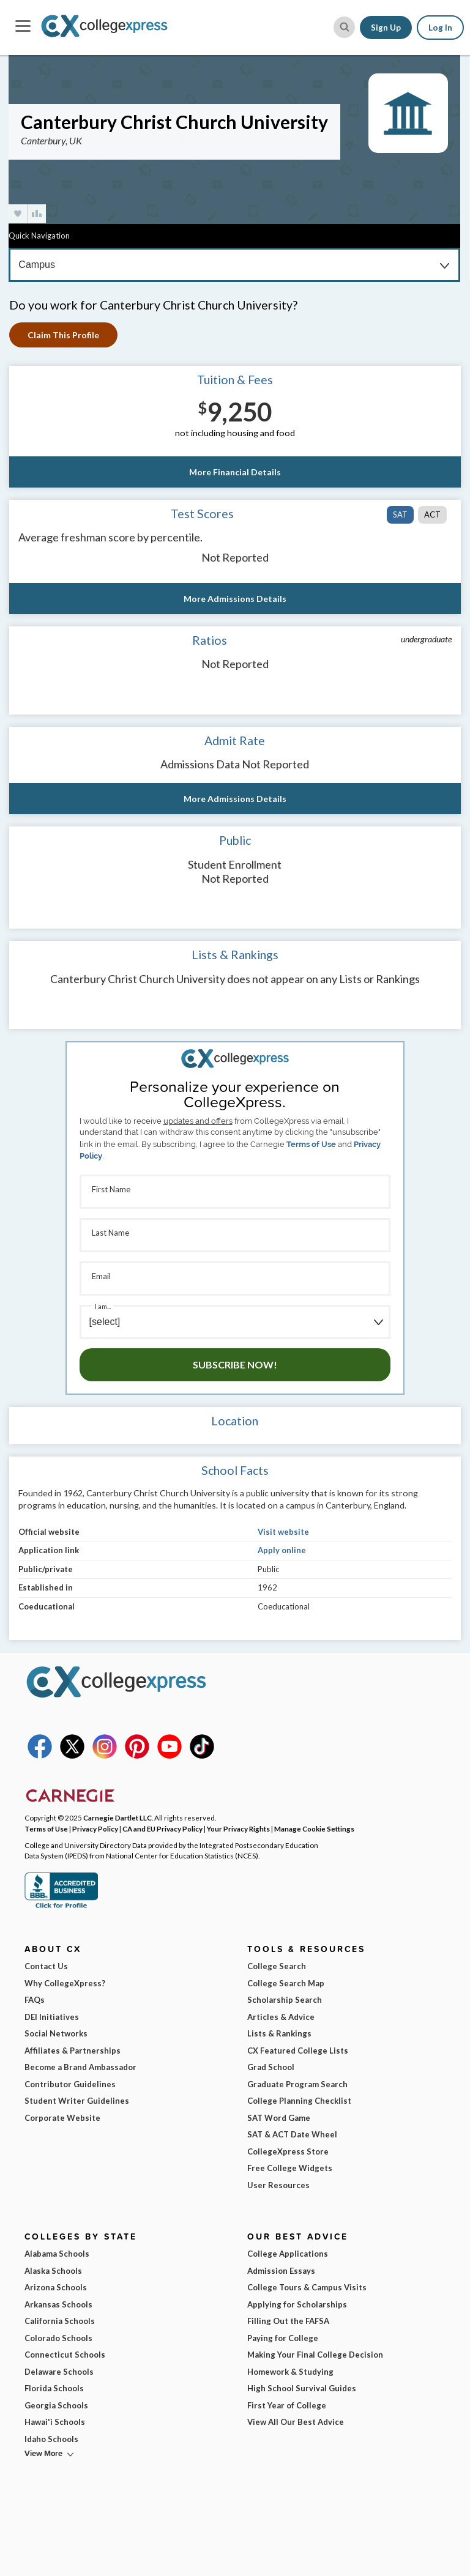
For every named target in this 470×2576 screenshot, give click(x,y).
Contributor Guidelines (70, 2084)
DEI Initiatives (51, 2017)
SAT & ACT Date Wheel (292, 2134)
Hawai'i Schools (54, 2422)
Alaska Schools (53, 2271)
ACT (432, 514)
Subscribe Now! (235, 1364)
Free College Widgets (289, 2168)
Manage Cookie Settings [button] (314, 1828)
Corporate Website (62, 2118)
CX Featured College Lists (297, 2050)
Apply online (282, 1550)
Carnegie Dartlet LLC (117, 1817)
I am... (103, 1306)
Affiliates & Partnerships (72, 2050)
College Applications (287, 2254)
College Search (276, 1966)
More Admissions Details (235, 598)
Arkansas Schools (58, 2304)
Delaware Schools (59, 2372)
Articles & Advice (281, 2017)
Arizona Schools (55, 2287)
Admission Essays (281, 2271)
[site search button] (344, 27)
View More (43, 2453)
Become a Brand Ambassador (80, 2067)
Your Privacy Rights (238, 1828)
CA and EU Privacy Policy (162, 1828)
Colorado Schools (58, 2338)
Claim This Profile (63, 335)
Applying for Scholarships (297, 2304)
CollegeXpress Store (288, 2151)
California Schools (59, 2321)
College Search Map (285, 1983)
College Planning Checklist (299, 2101)
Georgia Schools (56, 2405)
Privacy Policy (95, 1828)
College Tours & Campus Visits (307, 2287)
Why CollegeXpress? (64, 1983)
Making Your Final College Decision (315, 2354)
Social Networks (56, 2033)
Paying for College (282, 2338)
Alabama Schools (56, 2254)
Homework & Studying (290, 2372)
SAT (400, 514)
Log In (440, 27)
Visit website (283, 1532)
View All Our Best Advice (295, 2422)
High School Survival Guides (301, 2388)
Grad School (270, 2067)
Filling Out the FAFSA (288, 2321)
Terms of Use (311, 1144)
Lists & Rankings (279, 2033)
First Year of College (286, 2405)
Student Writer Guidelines (76, 2101)
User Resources (278, 2185)
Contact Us (46, 1966)
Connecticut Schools (64, 2354)
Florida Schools (54, 2388)
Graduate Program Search (297, 2084)
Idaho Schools (51, 2439)
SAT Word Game (278, 2118)
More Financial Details (235, 472)
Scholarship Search (284, 2000)
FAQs (34, 2000)
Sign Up (386, 27)
